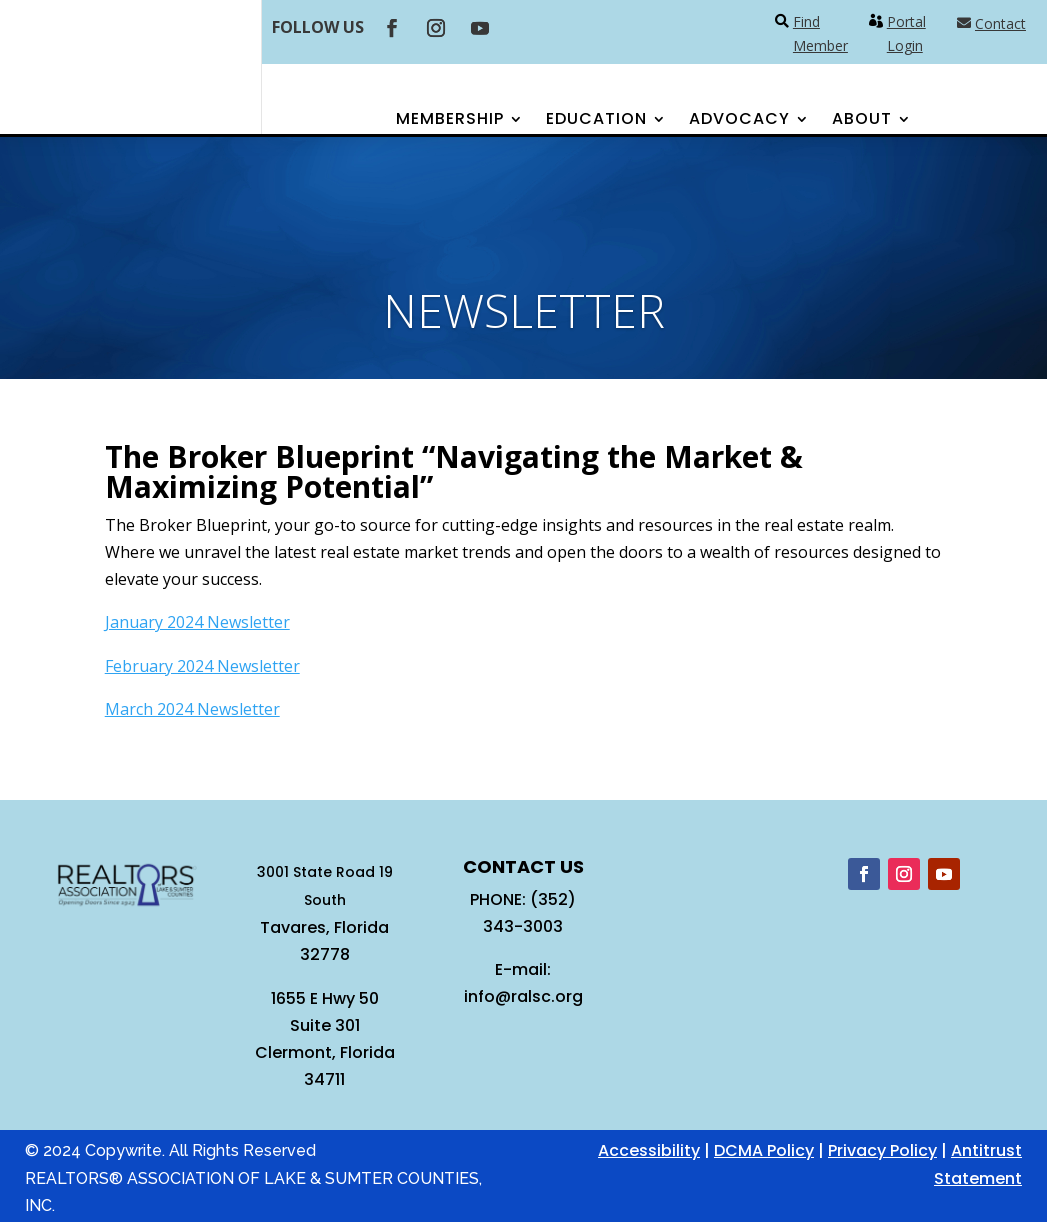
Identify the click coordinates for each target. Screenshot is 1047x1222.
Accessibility (649, 1150)
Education (596, 121)
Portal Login (906, 33)
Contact (1000, 23)
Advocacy (739, 121)
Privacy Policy (882, 1150)
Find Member (820, 33)
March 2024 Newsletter (192, 709)
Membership (450, 121)
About (862, 121)
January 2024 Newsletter (197, 622)
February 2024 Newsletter (202, 666)
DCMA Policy (764, 1150)
